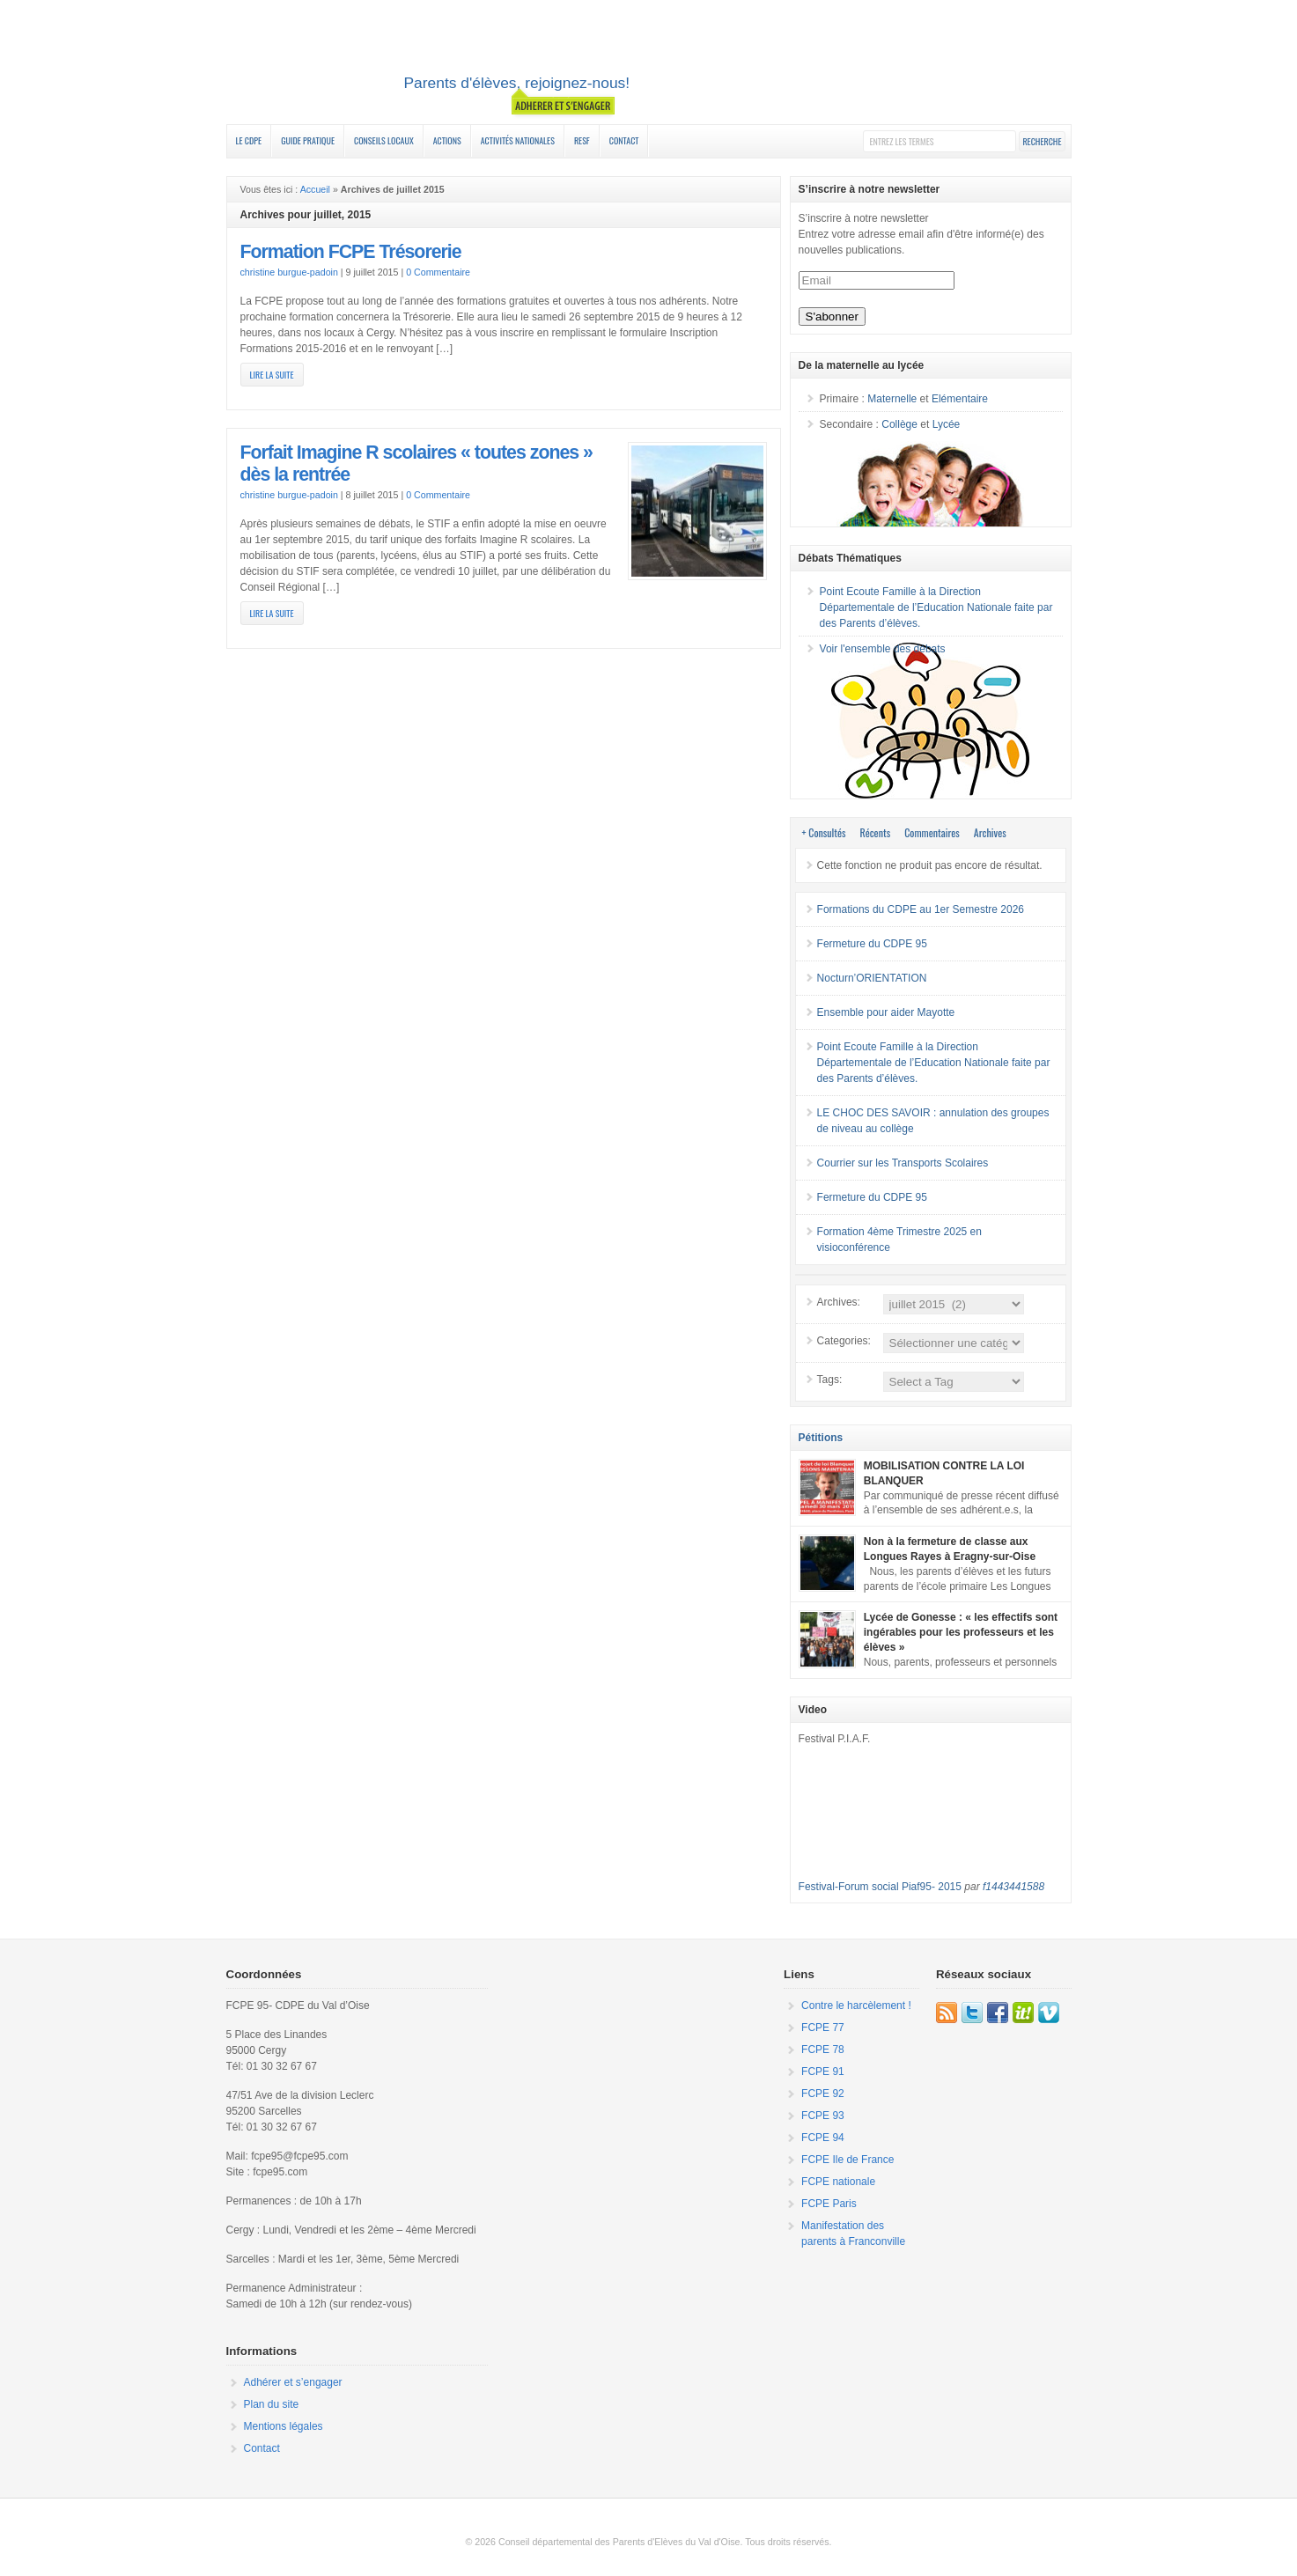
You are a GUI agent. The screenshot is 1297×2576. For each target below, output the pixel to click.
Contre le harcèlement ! (856, 2005)
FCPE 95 (649, 64)
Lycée (946, 424)
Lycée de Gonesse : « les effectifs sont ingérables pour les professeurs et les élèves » (960, 1632)
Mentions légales (283, 2426)
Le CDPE (249, 140)
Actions (447, 140)
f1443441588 (1013, 1886)
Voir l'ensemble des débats (883, 649)
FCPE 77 (822, 2027)
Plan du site (271, 2404)
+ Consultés (824, 832)
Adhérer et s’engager (293, 2382)
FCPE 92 (822, 2093)
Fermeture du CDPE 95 (872, 944)
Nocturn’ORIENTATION (872, 978)
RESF (582, 140)
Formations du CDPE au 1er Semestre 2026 (920, 909)
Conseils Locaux (384, 140)
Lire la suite (272, 374)
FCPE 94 (822, 2137)
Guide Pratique (308, 140)
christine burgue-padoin (289, 272)
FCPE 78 (822, 2049)
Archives (990, 832)
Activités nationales (518, 140)
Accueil (315, 189)
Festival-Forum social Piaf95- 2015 (880, 1886)
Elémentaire (960, 399)
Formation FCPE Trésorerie (350, 251)
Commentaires (932, 832)
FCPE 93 (822, 2115)
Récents (875, 832)
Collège (899, 424)
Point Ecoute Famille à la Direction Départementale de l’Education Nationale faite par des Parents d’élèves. (936, 607)
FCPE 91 (822, 2071)
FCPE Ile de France (847, 2159)
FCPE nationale (838, 2181)
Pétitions (821, 1438)
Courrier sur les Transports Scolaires (903, 1163)
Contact (624, 140)
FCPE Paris (829, 2203)
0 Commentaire (438, 272)
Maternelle (892, 399)
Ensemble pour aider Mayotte (886, 1012)
